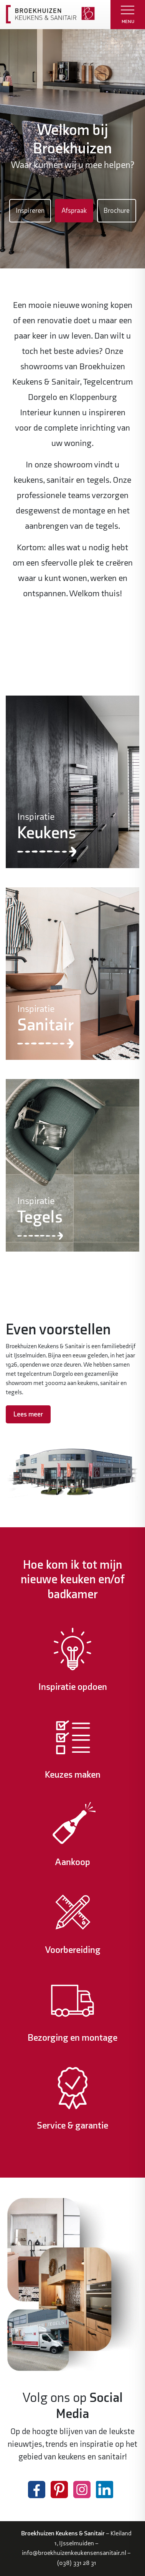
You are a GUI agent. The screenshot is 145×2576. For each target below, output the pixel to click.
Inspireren (30, 211)
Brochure (117, 211)
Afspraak (74, 211)
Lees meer (28, 1414)
